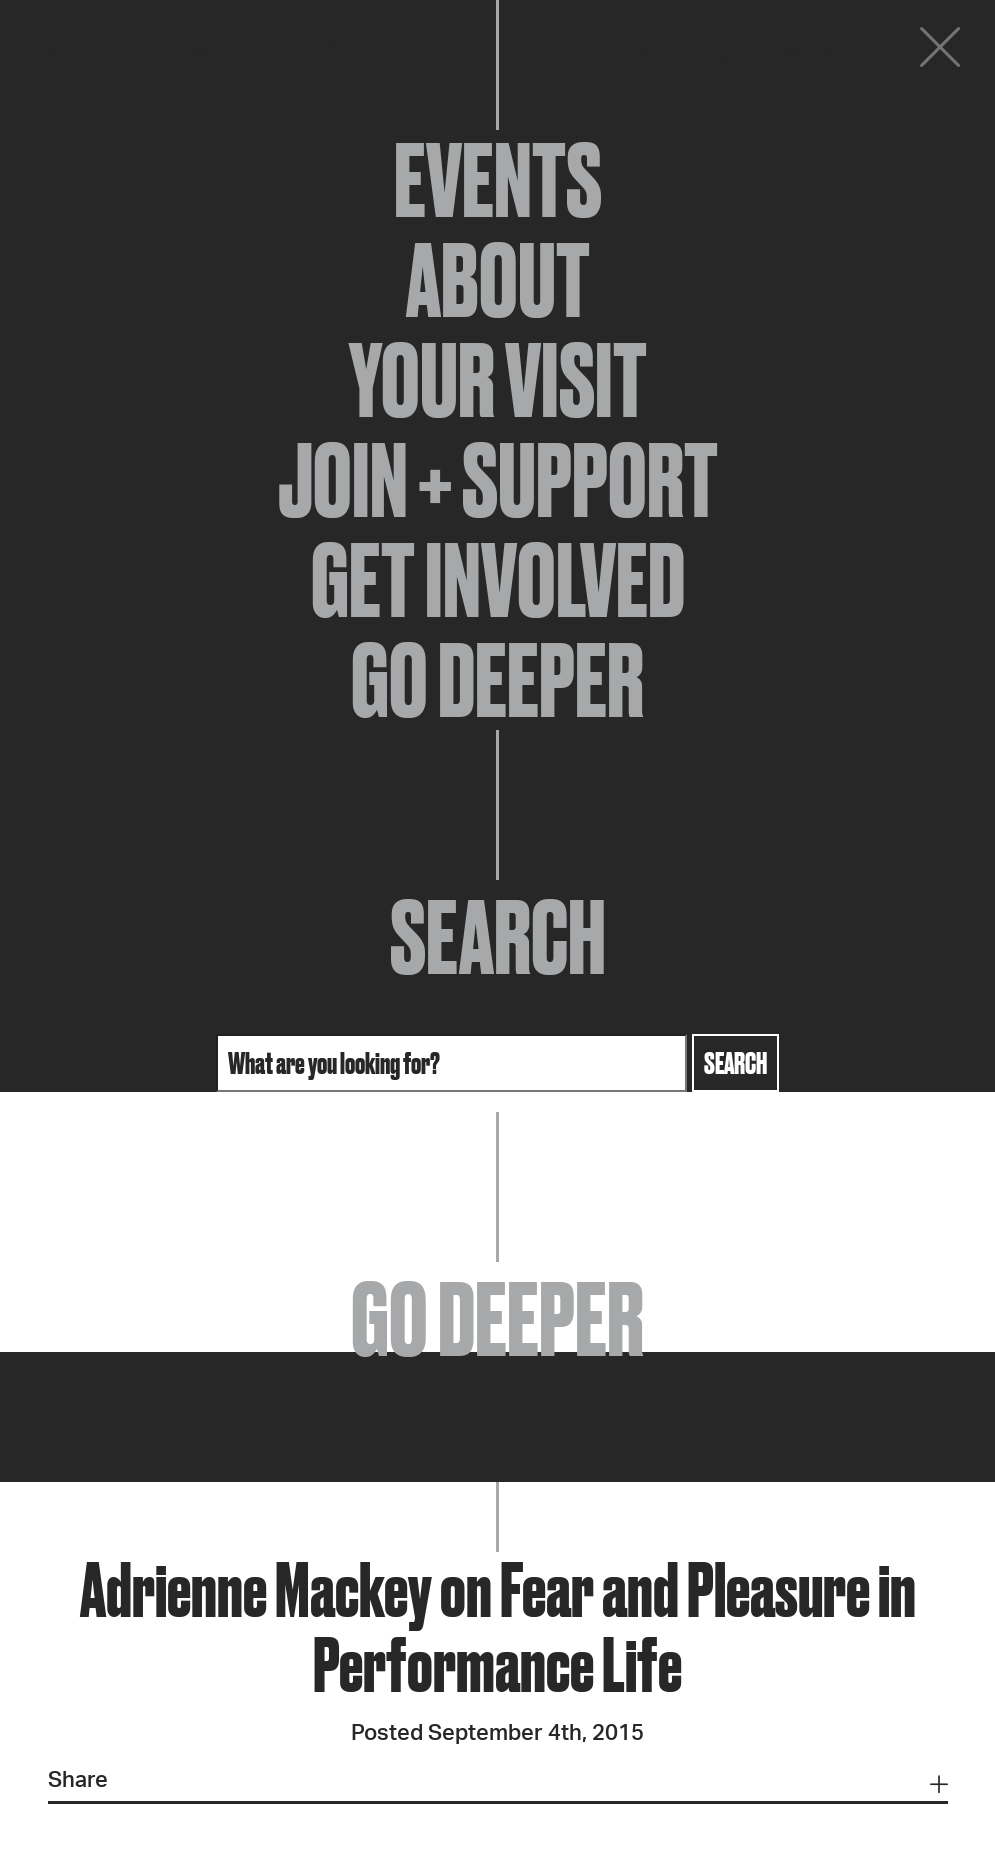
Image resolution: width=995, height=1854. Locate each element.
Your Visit (498, 380)
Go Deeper (497, 680)
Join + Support (498, 480)
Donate (819, 52)
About (498, 280)
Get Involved (498, 580)
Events (498, 180)
